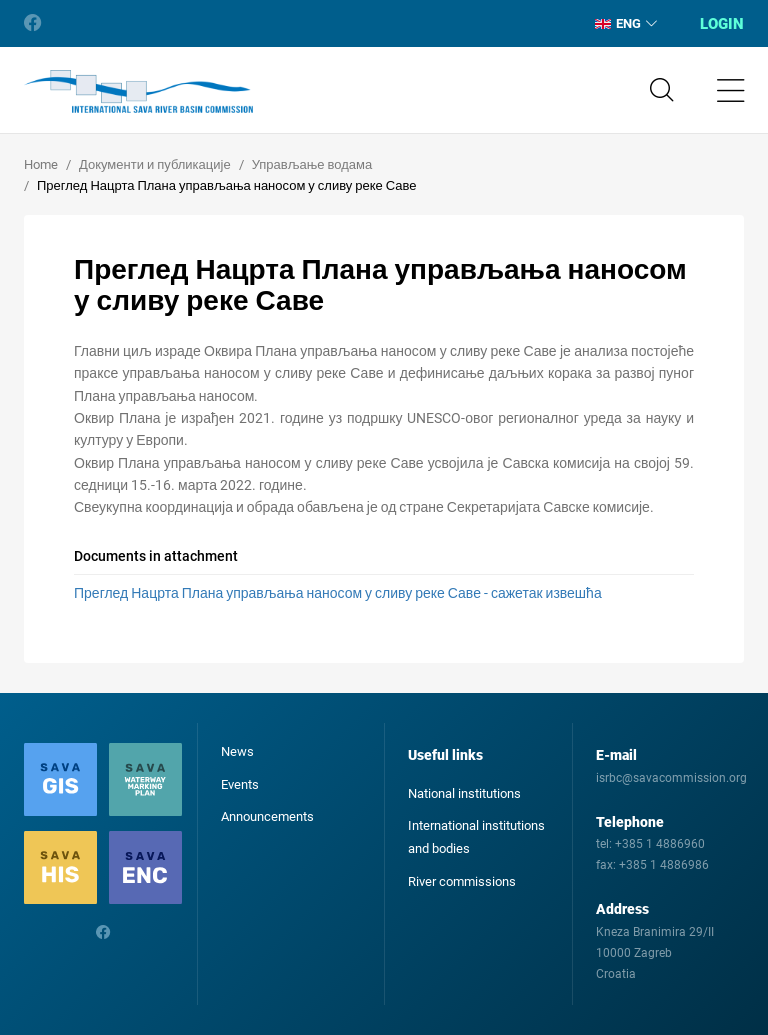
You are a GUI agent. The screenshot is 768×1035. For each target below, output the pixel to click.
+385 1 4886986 (664, 865)
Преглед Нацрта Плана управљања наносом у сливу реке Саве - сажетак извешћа (338, 593)
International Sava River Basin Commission (138, 92)
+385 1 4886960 (660, 844)
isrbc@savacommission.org (671, 778)
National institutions (464, 793)
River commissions (462, 881)
